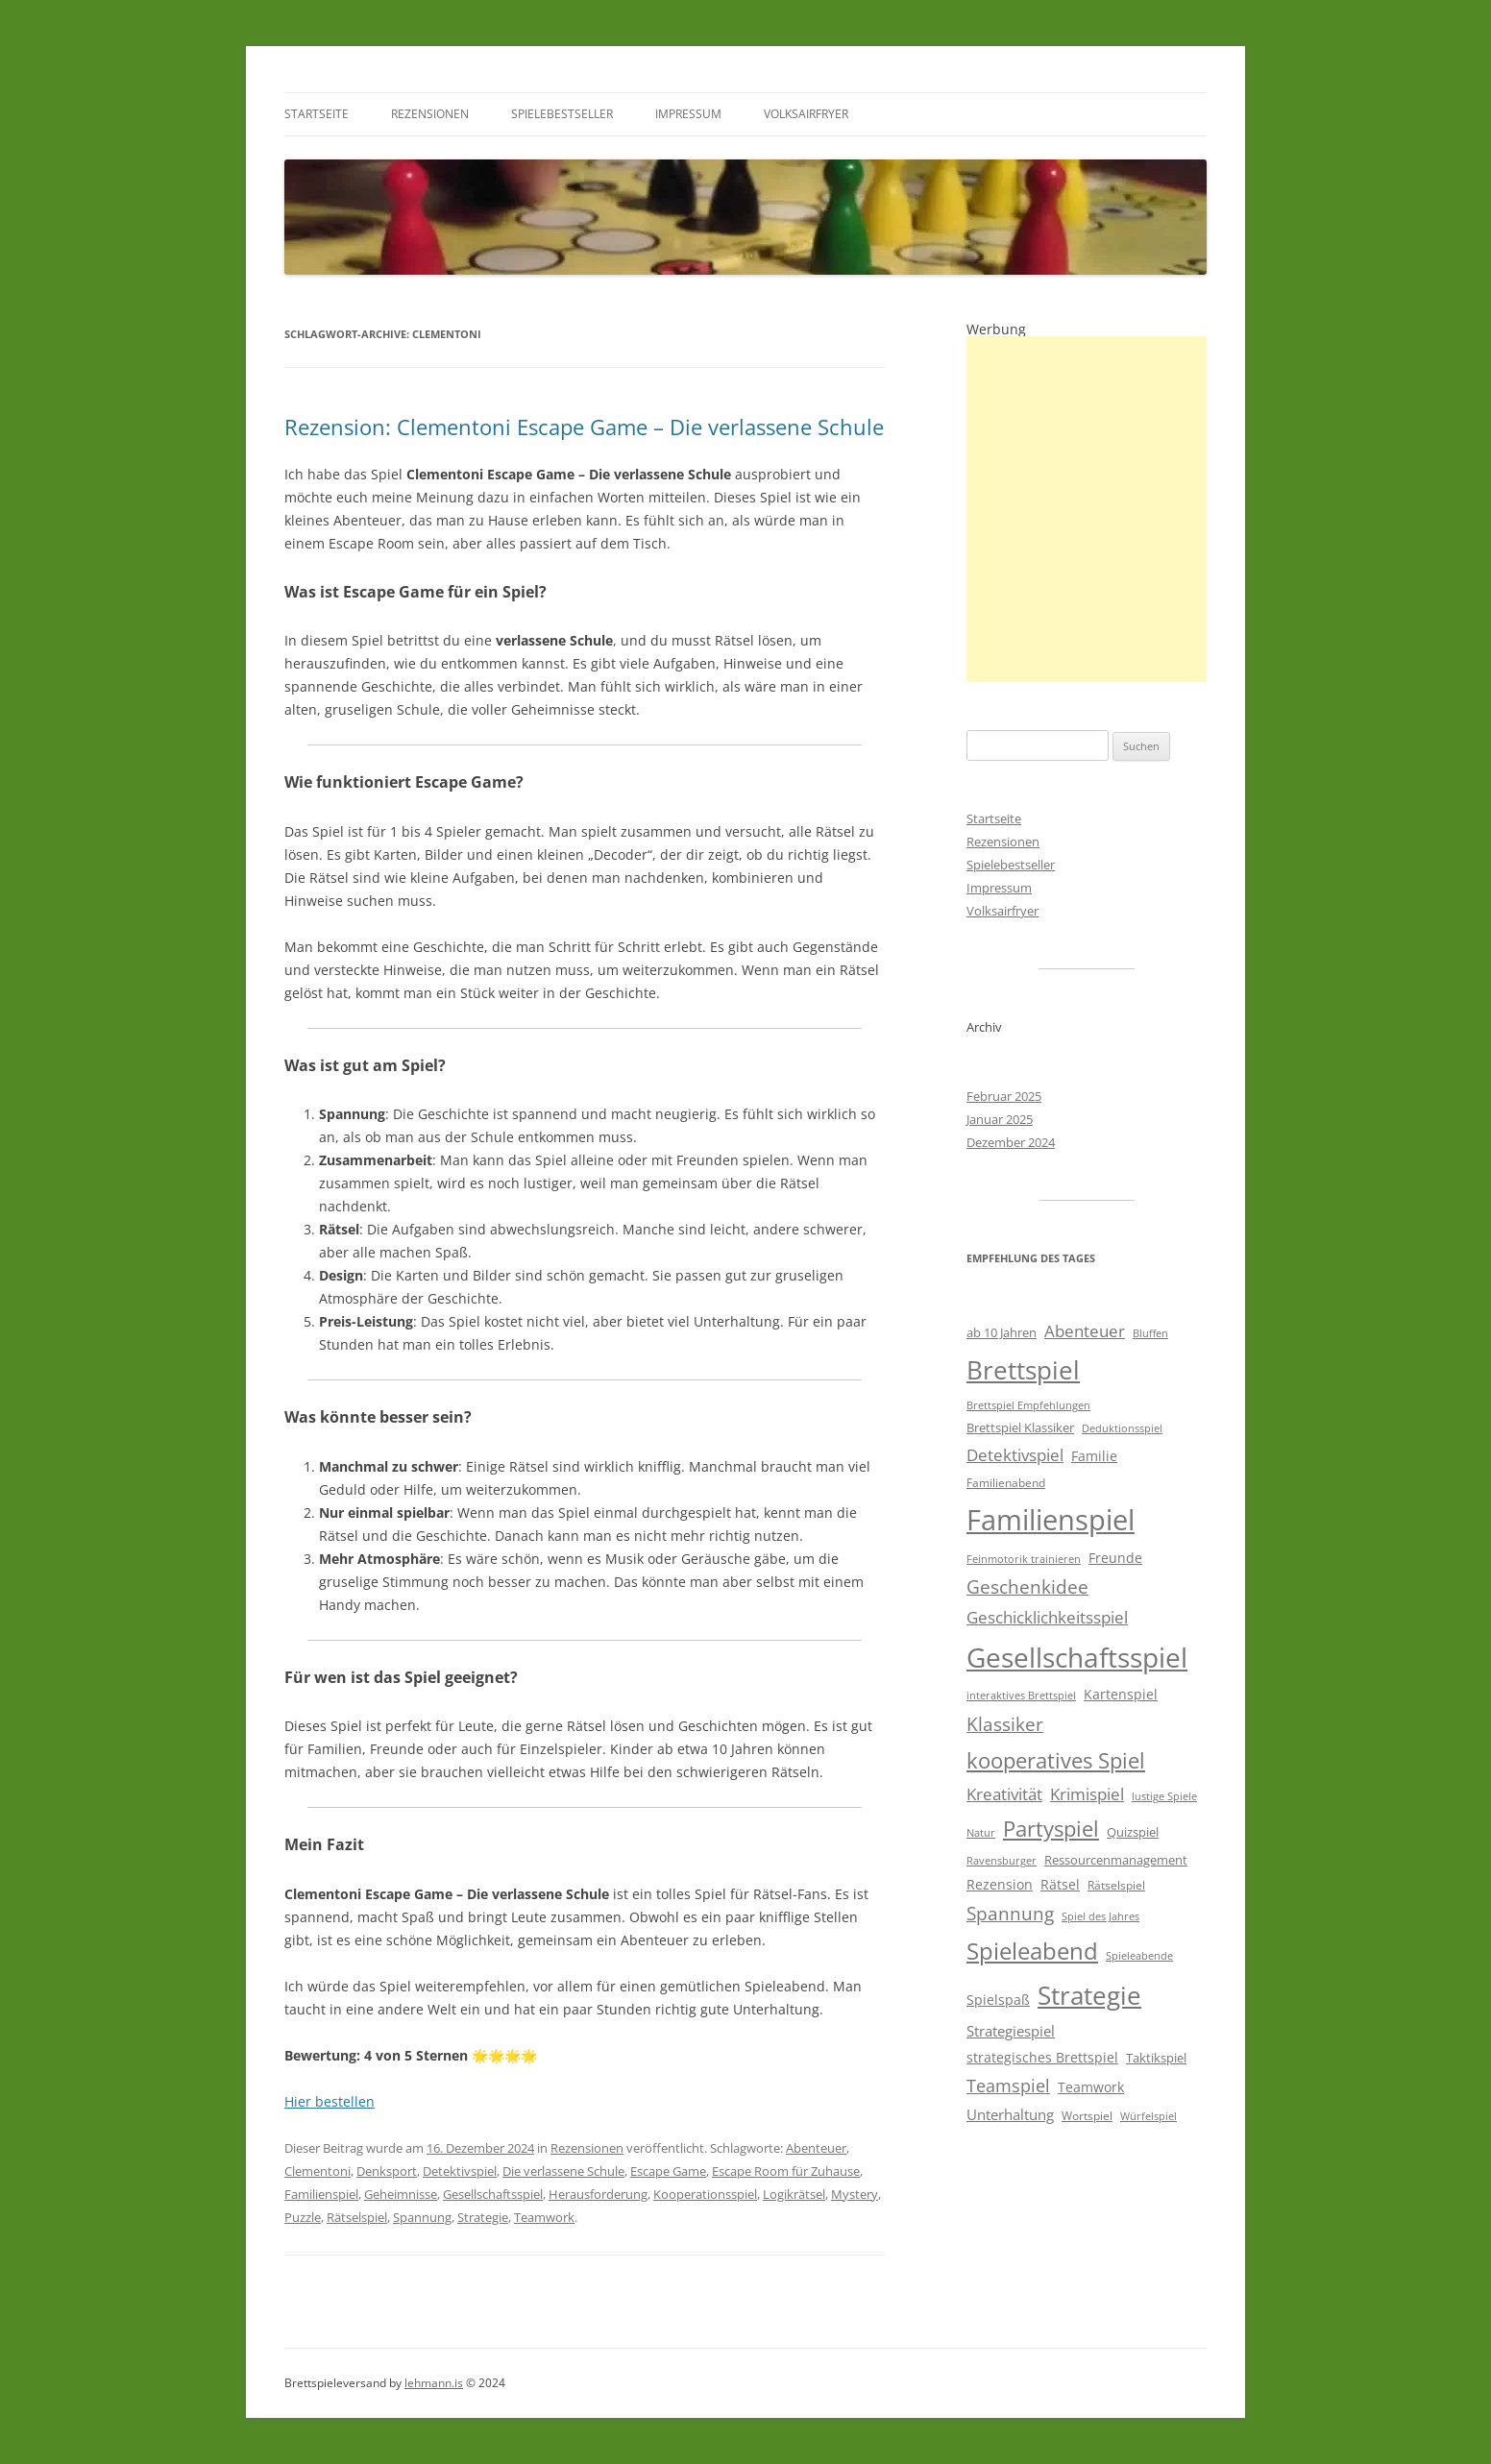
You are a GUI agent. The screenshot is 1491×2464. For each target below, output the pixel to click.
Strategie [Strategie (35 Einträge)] (1089, 1996)
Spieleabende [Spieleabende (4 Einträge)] (1139, 1956)
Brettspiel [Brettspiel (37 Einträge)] (1023, 1370)
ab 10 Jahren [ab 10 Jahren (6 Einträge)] (1001, 1332)
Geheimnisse (400, 2194)
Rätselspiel (357, 2217)
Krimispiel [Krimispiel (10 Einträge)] (1087, 1794)
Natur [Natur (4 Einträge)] (980, 1833)
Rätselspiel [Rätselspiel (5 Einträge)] (1116, 1885)
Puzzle (302, 2217)
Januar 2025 (999, 1119)
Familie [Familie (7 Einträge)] (1094, 1456)
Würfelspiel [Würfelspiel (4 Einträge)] (1148, 2116)
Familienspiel (321, 2194)
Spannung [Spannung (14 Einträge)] (1010, 1913)
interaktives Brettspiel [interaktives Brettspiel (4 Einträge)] (1021, 1695)
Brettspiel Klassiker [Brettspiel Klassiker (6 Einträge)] (1020, 1427)
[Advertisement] (1086, 509)
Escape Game (668, 2171)
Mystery (854, 2194)
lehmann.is (433, 2383)
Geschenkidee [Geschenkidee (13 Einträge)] (1027, 1586)
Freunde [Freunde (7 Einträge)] (1115, 1558)
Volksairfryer (806, 114)
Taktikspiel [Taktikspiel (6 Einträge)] (1156, 2057)
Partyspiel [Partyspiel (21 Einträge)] (1051, 1828)
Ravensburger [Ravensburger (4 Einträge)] (1001, 1860)
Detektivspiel (460, 2171)
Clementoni (317, 2171)
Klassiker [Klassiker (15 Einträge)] (1004, 1724)
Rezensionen (430, 114)
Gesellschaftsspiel (493, 2194)
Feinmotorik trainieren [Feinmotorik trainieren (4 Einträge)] (1023, 1559)
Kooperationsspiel (705, 2194)
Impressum (688, 114)
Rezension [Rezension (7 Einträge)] (999, 1884)
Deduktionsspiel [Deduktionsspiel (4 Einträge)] (1122, 1428)
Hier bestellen (329, 2101)
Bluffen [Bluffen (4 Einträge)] (1150, 1333)
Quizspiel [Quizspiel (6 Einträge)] (1133, 1832)
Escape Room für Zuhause (786, 2171)
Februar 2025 (1003, 1096)
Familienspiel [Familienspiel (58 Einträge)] (1050, 1519)
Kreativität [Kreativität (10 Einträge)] (1004, 1794)
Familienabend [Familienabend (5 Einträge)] (1005, 1483)
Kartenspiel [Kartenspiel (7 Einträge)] (1121, 1694)
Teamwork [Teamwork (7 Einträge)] (1091, 2087)
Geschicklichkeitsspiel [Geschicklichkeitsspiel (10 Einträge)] (1047, 1617)
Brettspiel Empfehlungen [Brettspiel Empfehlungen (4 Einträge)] (1028, 1405)
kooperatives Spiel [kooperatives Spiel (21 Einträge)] (1055, 1760)
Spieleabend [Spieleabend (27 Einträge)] (1032, 1951)
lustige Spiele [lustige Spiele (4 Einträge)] (1164, 1796)
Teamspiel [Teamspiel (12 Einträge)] (1008, 2085)
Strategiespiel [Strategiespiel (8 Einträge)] (1010, 2030)
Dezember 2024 (1010, 1142)
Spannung (422, 2217)
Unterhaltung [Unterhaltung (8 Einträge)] (1010, 2114)
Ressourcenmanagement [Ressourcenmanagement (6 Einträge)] (1115, 1859)
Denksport (386, 2171)
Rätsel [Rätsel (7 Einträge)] (1060, 1884)
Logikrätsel (794, 2194)
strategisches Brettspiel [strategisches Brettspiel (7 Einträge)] (1042, 2057)
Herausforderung (598, 2194)
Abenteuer (816, 2148)
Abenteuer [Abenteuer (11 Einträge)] (1084, 1331)
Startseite (316, 114)
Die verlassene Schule (563, 2171)
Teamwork (544, 2217)
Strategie (482, 2217)
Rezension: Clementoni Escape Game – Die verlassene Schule (584, 426)
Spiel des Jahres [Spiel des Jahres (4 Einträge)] (1100, 1916)
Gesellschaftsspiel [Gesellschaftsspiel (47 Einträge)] (1076, 1657)
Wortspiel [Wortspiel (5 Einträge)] (1087, 2116)
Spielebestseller (562, 114)
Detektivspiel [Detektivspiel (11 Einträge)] (1014, 1455)
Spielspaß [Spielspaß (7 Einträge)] (998, 1999)
